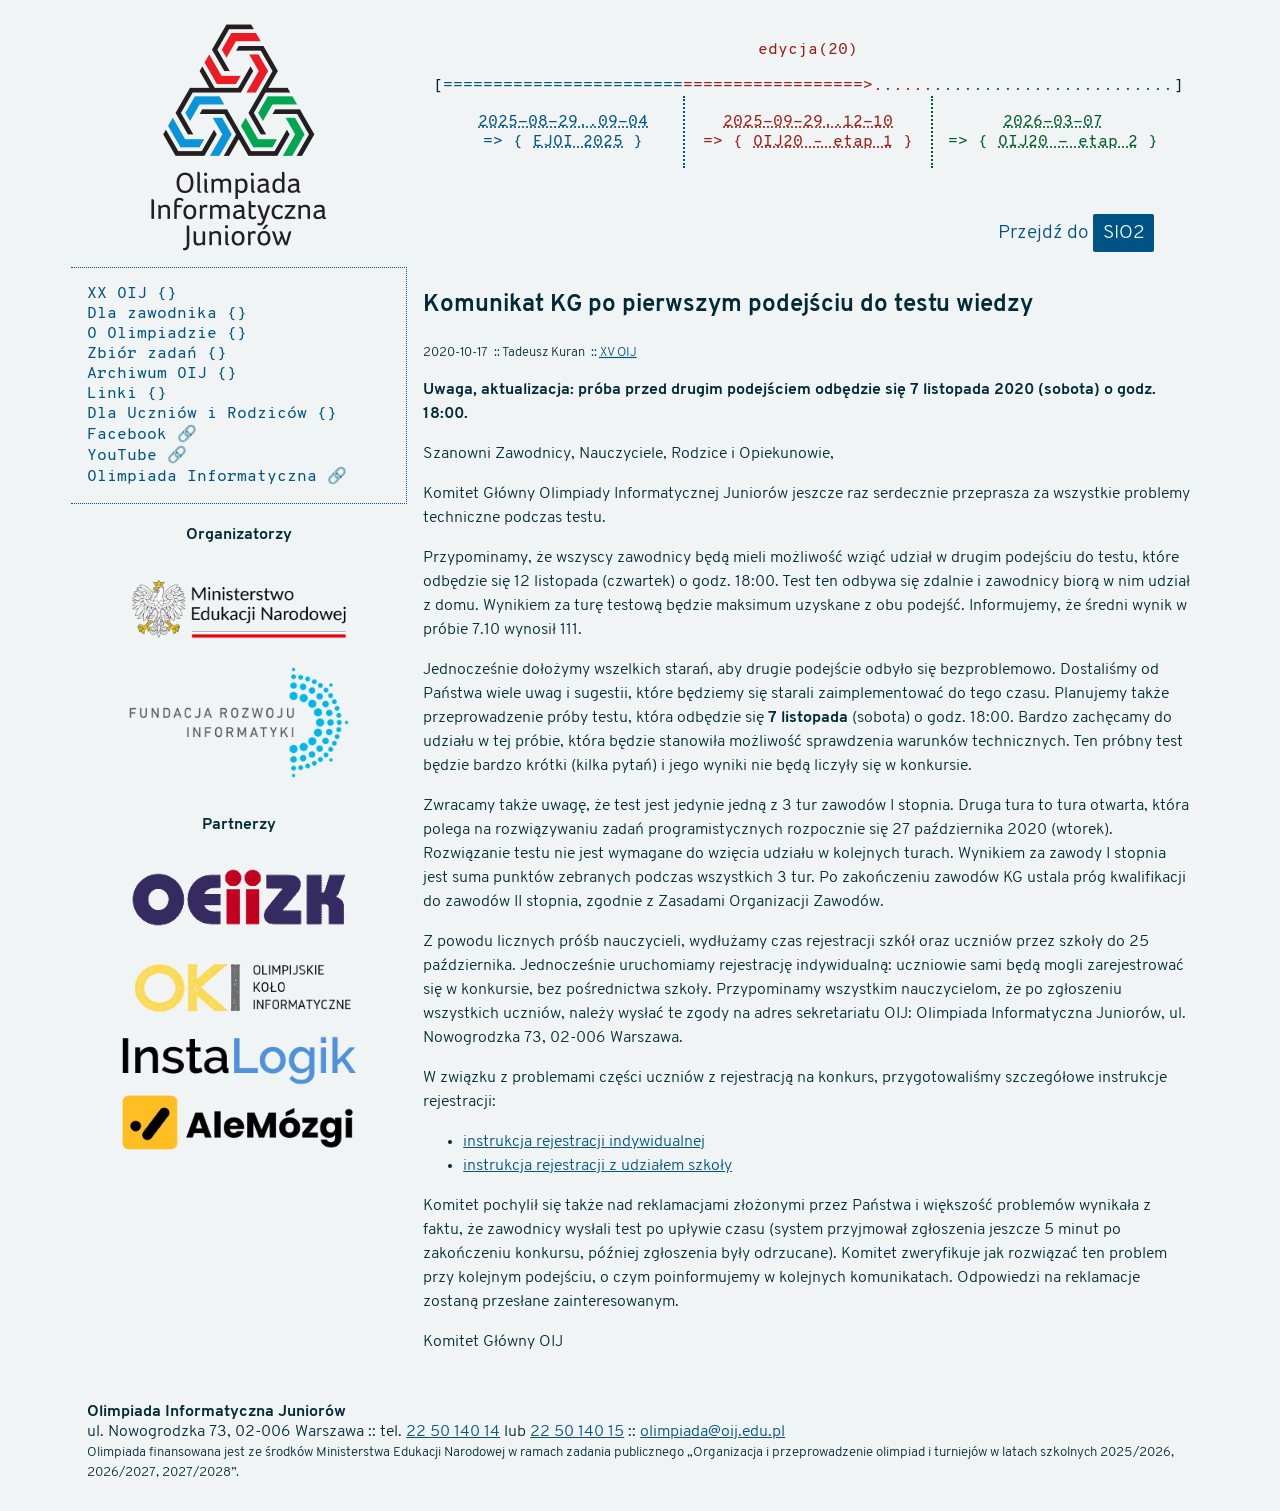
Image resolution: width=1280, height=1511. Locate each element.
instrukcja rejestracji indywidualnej (584, 1142)
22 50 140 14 (453, 1432)
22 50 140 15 (577, 1432)
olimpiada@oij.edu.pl (712, 1432)
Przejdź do (1076, 234)
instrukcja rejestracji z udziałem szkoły (597, 1166)
